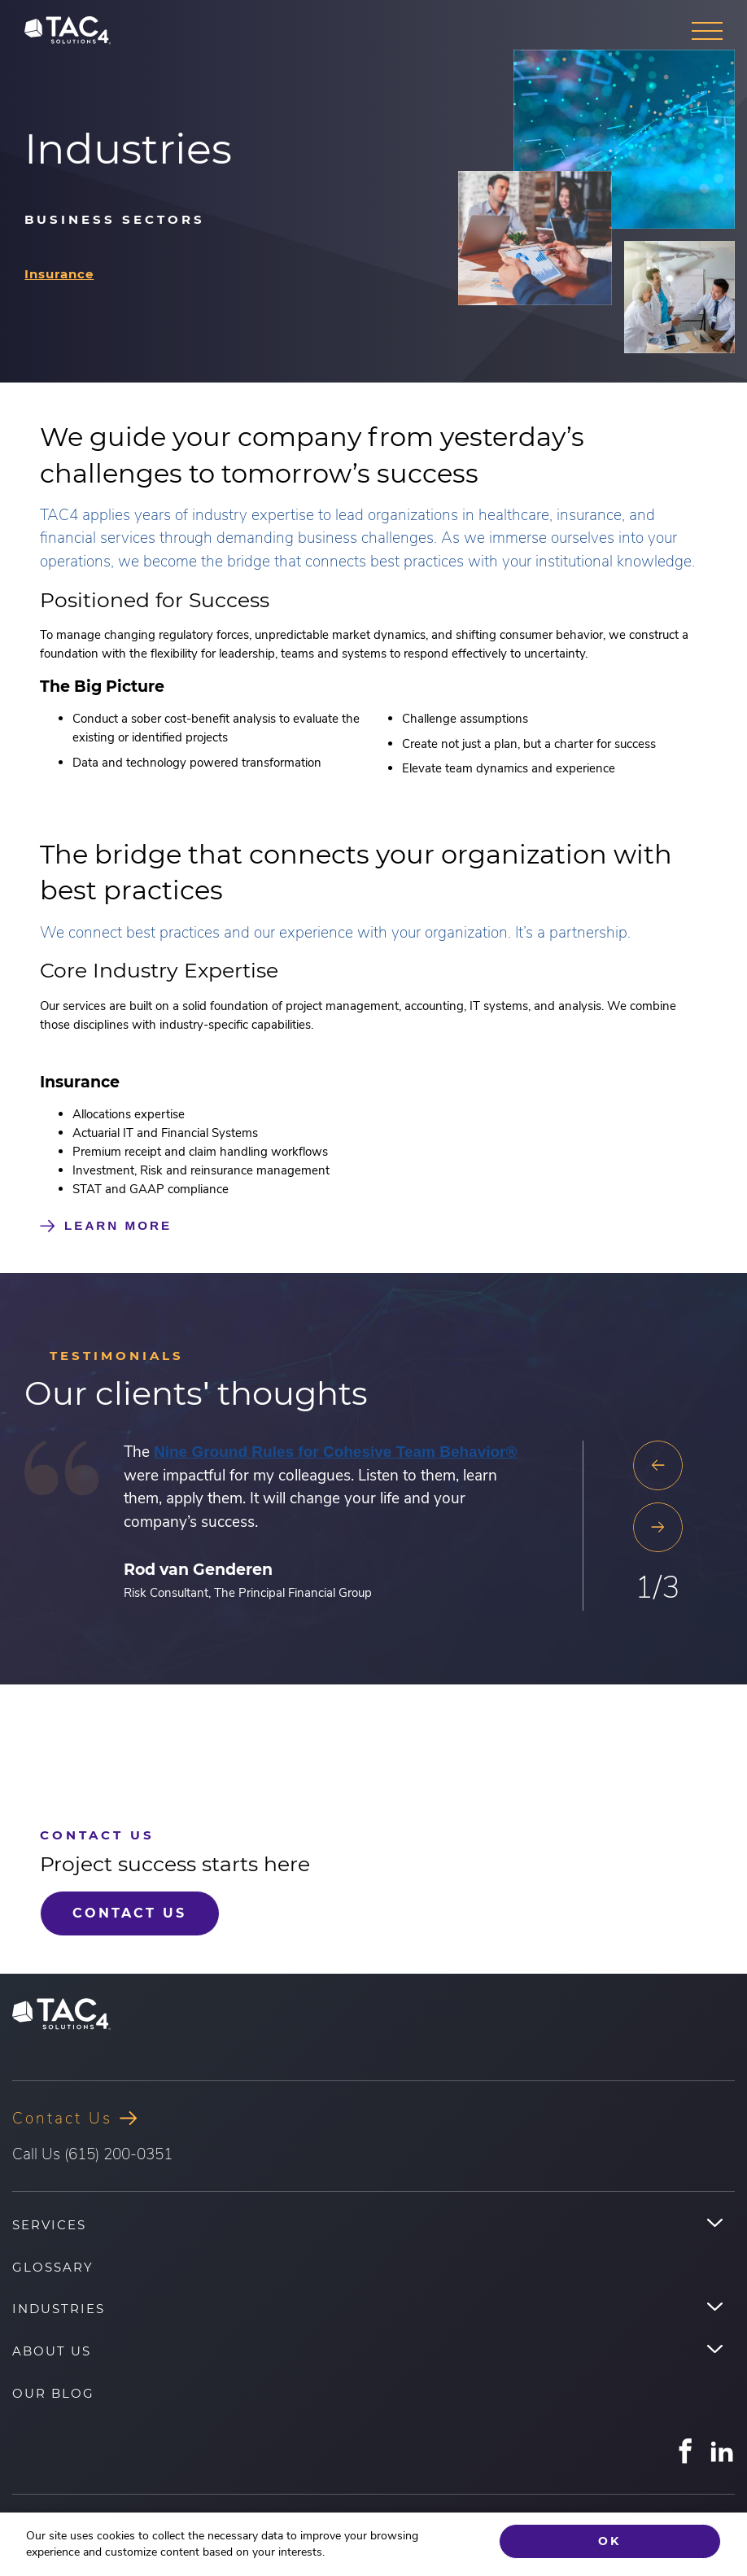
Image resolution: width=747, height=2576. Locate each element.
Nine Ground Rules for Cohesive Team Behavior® (336, 1451)
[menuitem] (373, 2223)
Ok (609, 2541)
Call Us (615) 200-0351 (92, 2152)
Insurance (59, 274)
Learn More (118, 1225)
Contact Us (125, 1912)
